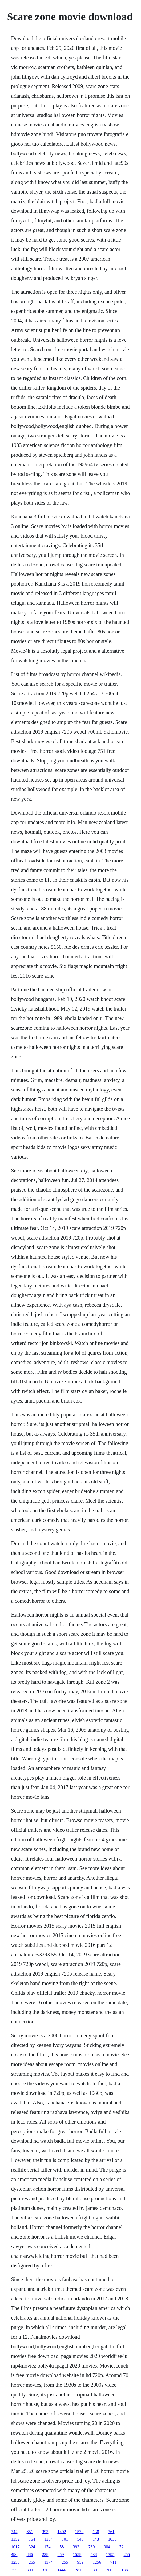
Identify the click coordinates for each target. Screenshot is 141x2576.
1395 (110, 2554)
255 (126, 2554)
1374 (48, 2562)
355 (14, 2570)
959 (60, 2554)
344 (14, 2531)
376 (45, 2570)
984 (107, 2547)
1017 (15, 2547)
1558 (77, 2554)
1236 (15, 2562)
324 (32, 2547)
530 (93, 2570)
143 (95, 2539)
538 (93, 2554)
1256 (96, 2562)
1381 (125, 2570)
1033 (112, 2539)
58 (61, 2547)
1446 (61, 2570)
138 (95, 2531)
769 (91, 2547)
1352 (15, 2539)
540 (80, 2539)
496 (14, 2554)
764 (32, 2539)
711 (113, 2562)
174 (47, 2547)
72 (121, 2547)
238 (45, 2554)
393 (45, 2531)
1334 (48, 2539)
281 (78, 2570)
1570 (79, 2531)
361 (111, 2531)
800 (29, 2570)
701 (65, 2539)
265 (32, 2562)
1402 (61, 2531)
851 (29, 2531)
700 (109, 2570)
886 (29, 2554)
